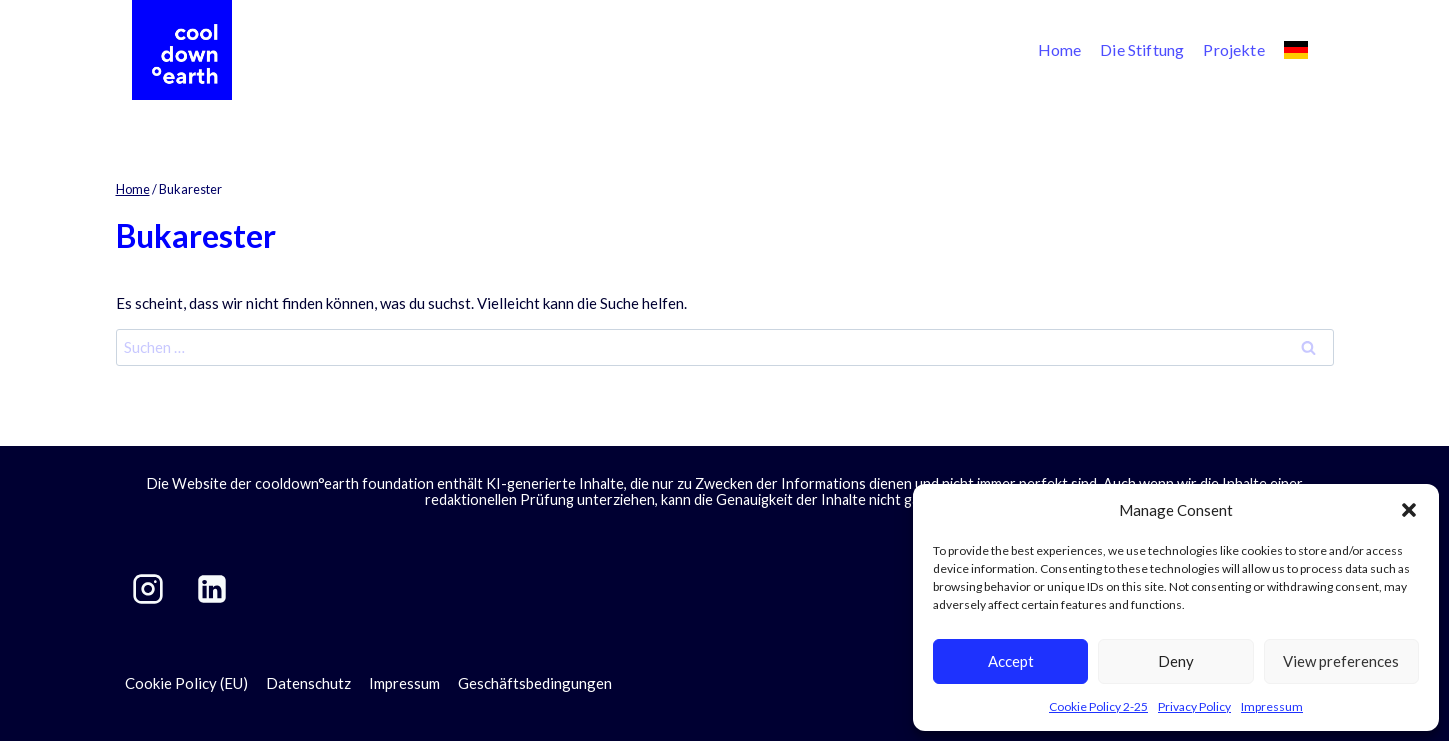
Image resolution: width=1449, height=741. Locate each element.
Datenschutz (308, 683)
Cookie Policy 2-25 (1098, 706)
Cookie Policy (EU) (186, 683)
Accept (1011, 661)
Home (1060, 49)
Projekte (1233, 49)
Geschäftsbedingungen (535, 683)
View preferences (1341, 661)
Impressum (1272, 706)
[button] (1409, 510)
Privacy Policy (1194, 706)
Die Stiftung (1142, 49)
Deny (1176, 661)
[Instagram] (148, 589)
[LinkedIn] (212, 589)
